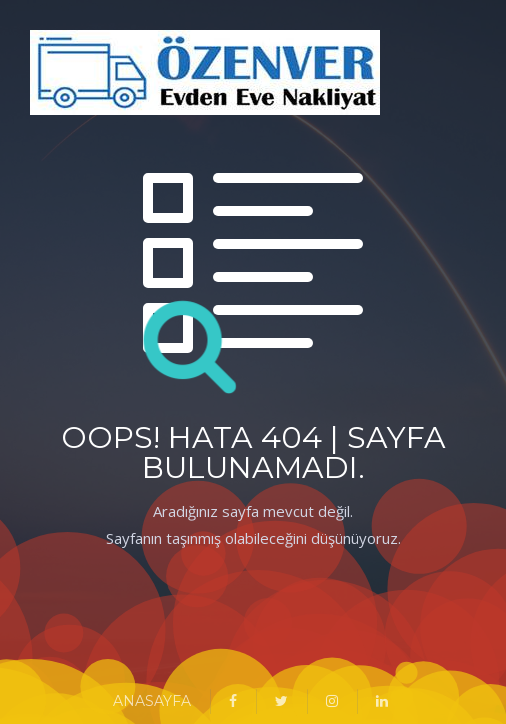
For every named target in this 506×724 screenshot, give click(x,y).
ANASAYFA (152, 701)
